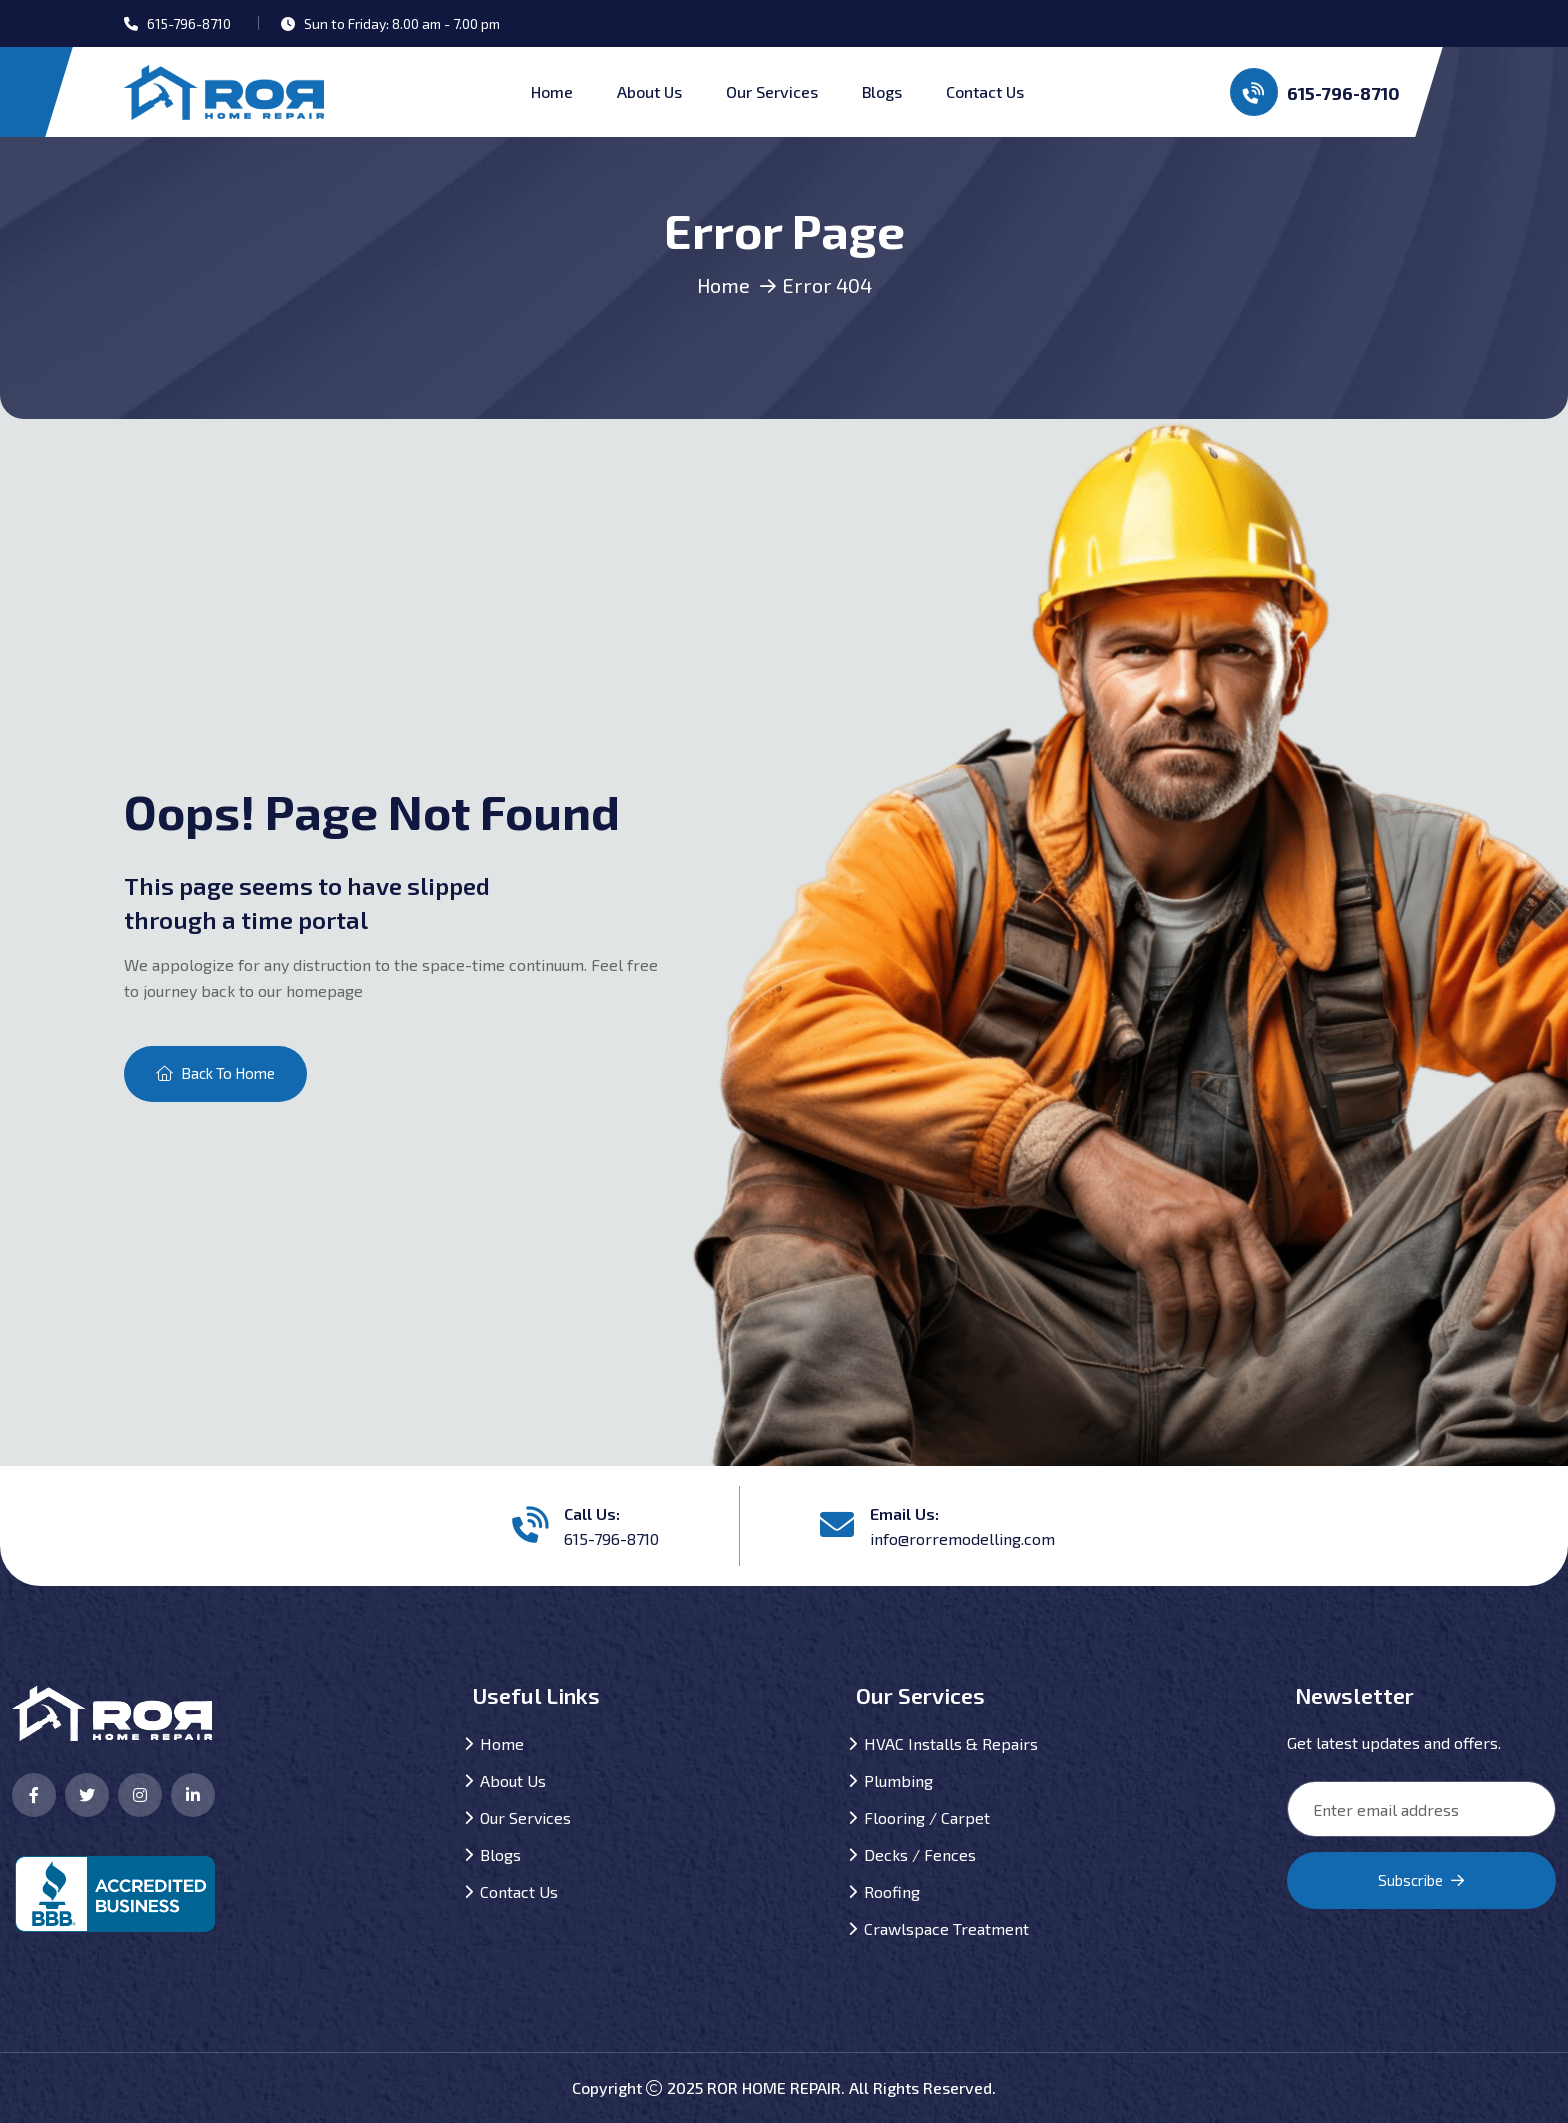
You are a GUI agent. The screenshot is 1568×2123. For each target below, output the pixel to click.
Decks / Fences (920, 1854)
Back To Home (215, 1073)
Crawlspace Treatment (946, 1928)
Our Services (772, 91)
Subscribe (1421, 1880)
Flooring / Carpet (927, 1817)
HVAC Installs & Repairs (951, 1743)
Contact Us (985, 91)
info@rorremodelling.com (962, 1538)
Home (552, 91)
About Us (649, 91)
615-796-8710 (1315, 92)
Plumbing (898, 1780)
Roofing (892, 1891)
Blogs (882, 91)
